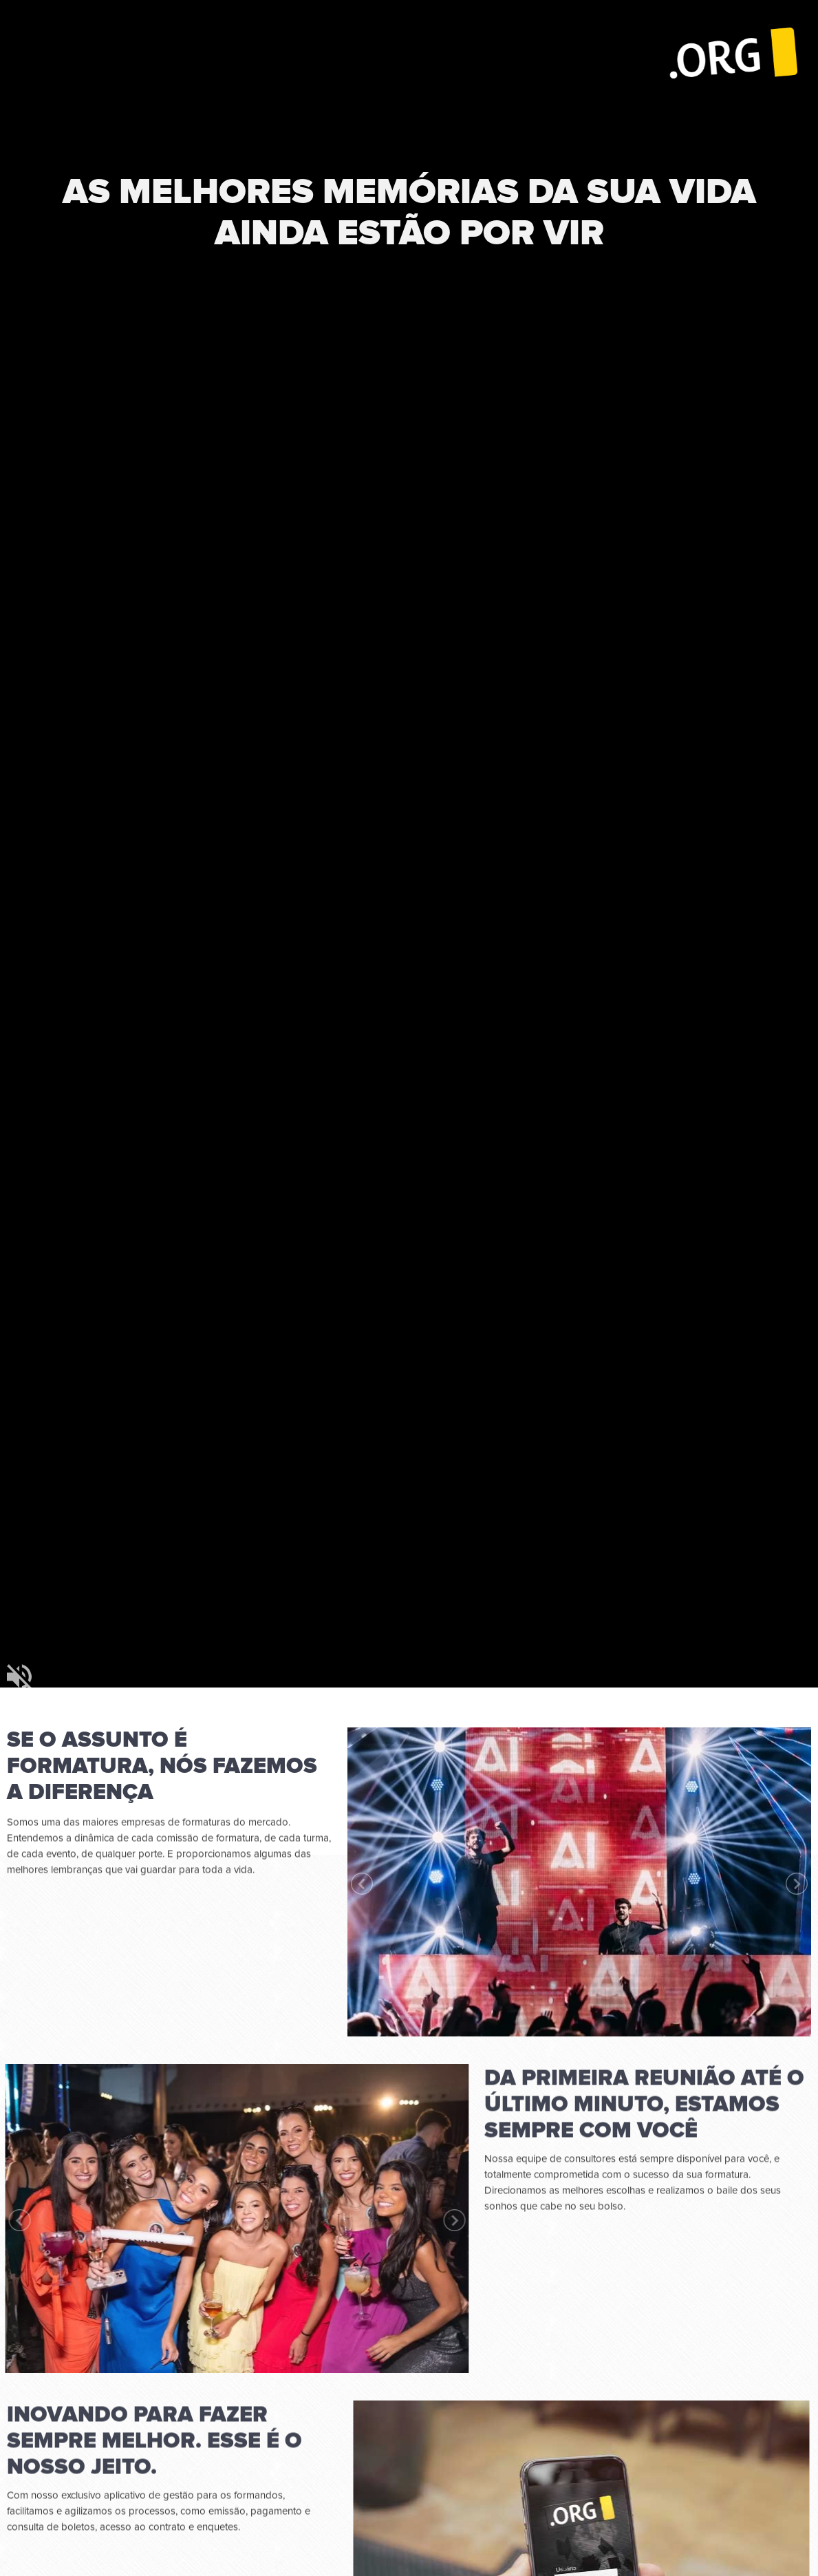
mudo (19, 1676)
